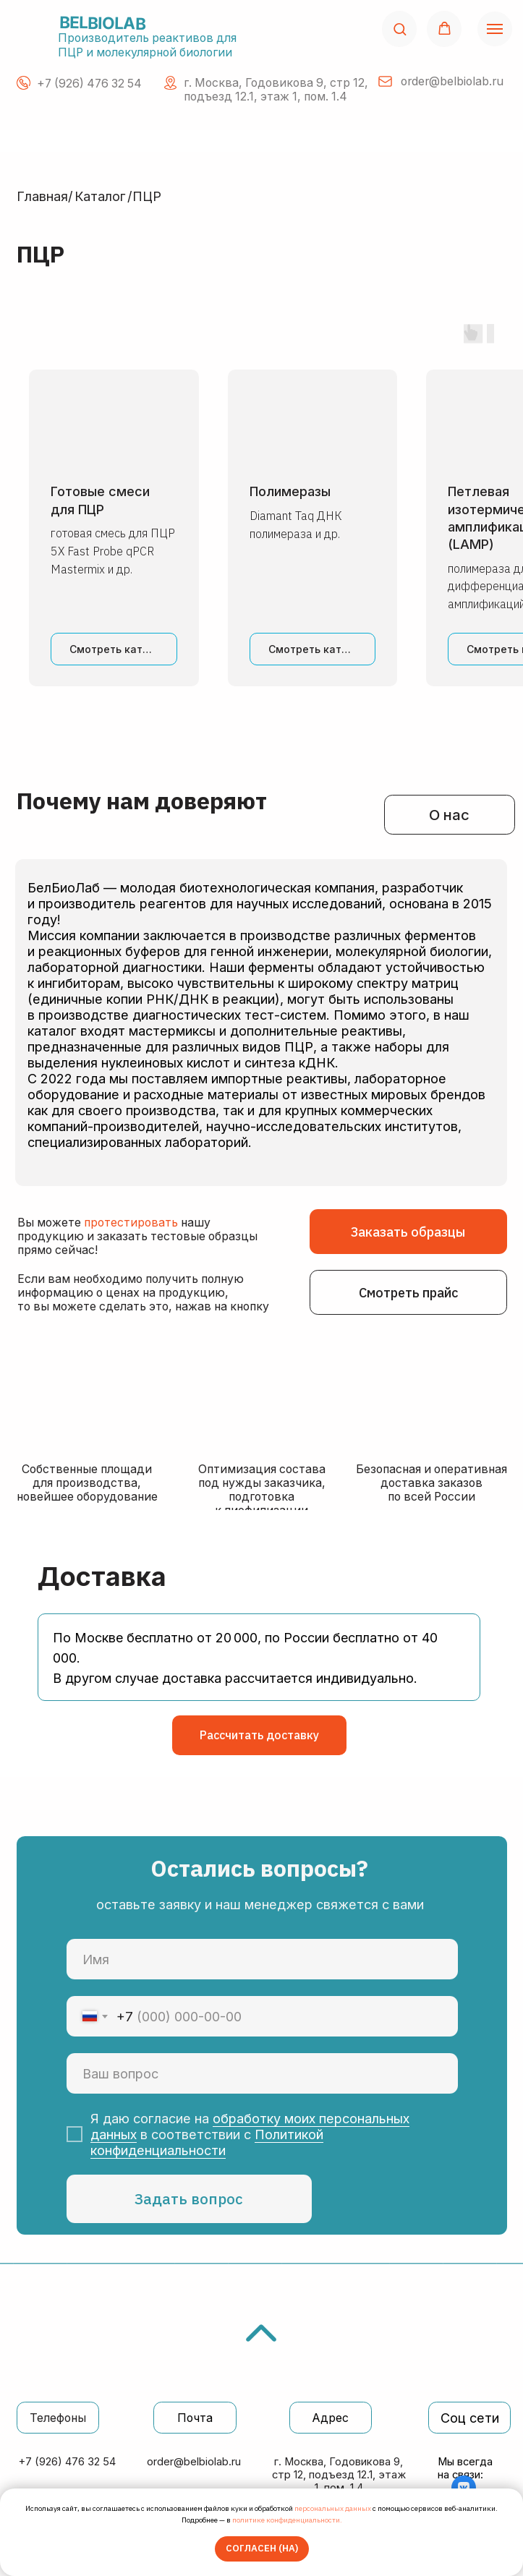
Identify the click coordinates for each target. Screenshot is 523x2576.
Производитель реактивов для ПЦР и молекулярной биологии (147, 45)
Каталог (100, 196)
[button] (400, 28)
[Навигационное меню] (495, 29)
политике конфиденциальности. (287, 2520)
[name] (262, 1959)
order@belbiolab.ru (194, 2461)
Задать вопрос (189, 2199)
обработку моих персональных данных (249, 2126)
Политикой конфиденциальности (206, 2142)
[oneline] (262, 2073)
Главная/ (45, 196)
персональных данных (332, 2508)
